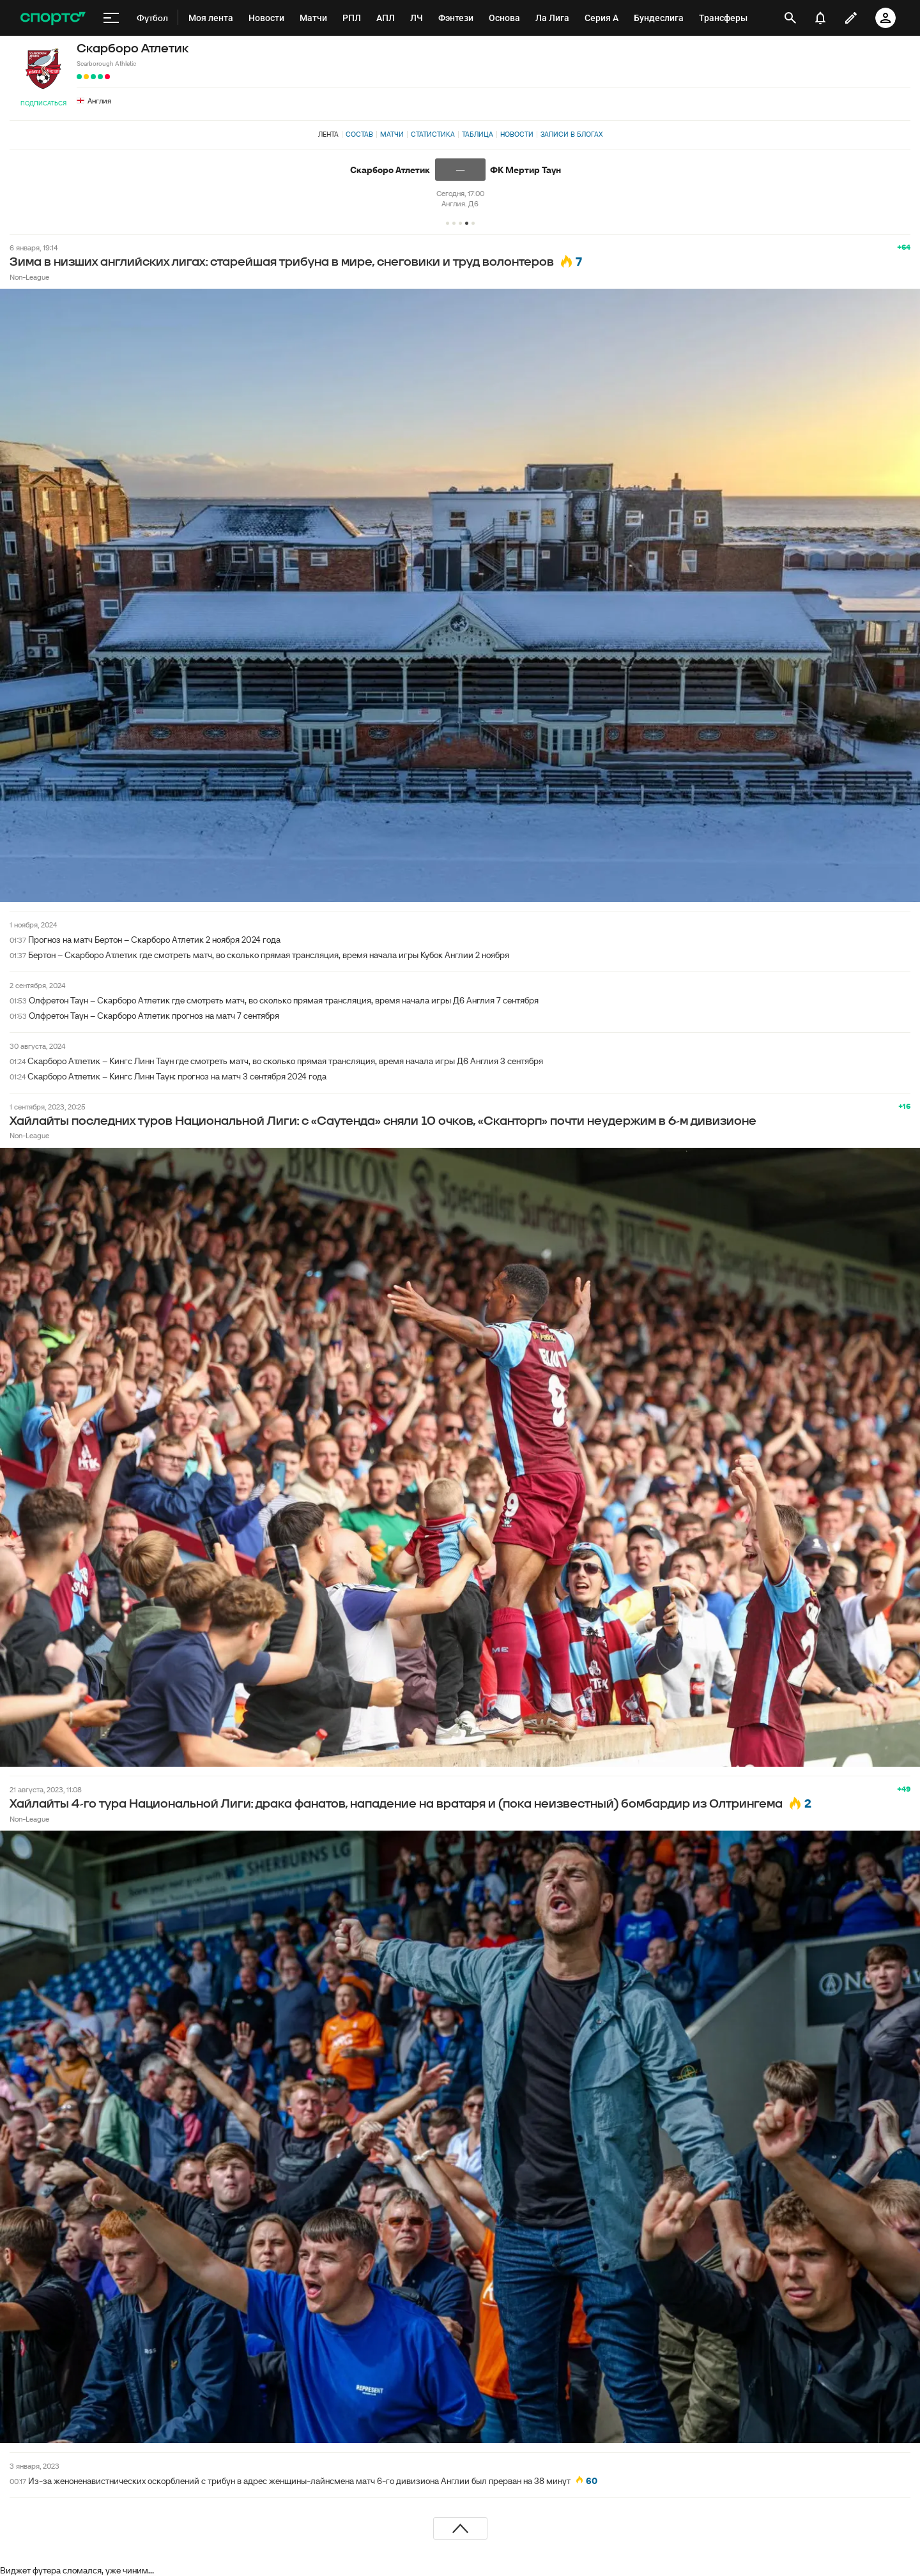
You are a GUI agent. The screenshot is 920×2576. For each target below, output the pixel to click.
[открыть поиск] (790, 18)
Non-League (29, 277)
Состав (359, 134)
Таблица (477, 134)
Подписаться (43, 103)
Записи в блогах (571, 134)
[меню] (111, 18)
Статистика (433, 134)
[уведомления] (820, 18)
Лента (328, 134)
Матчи (392, 134)
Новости (516, 134)
